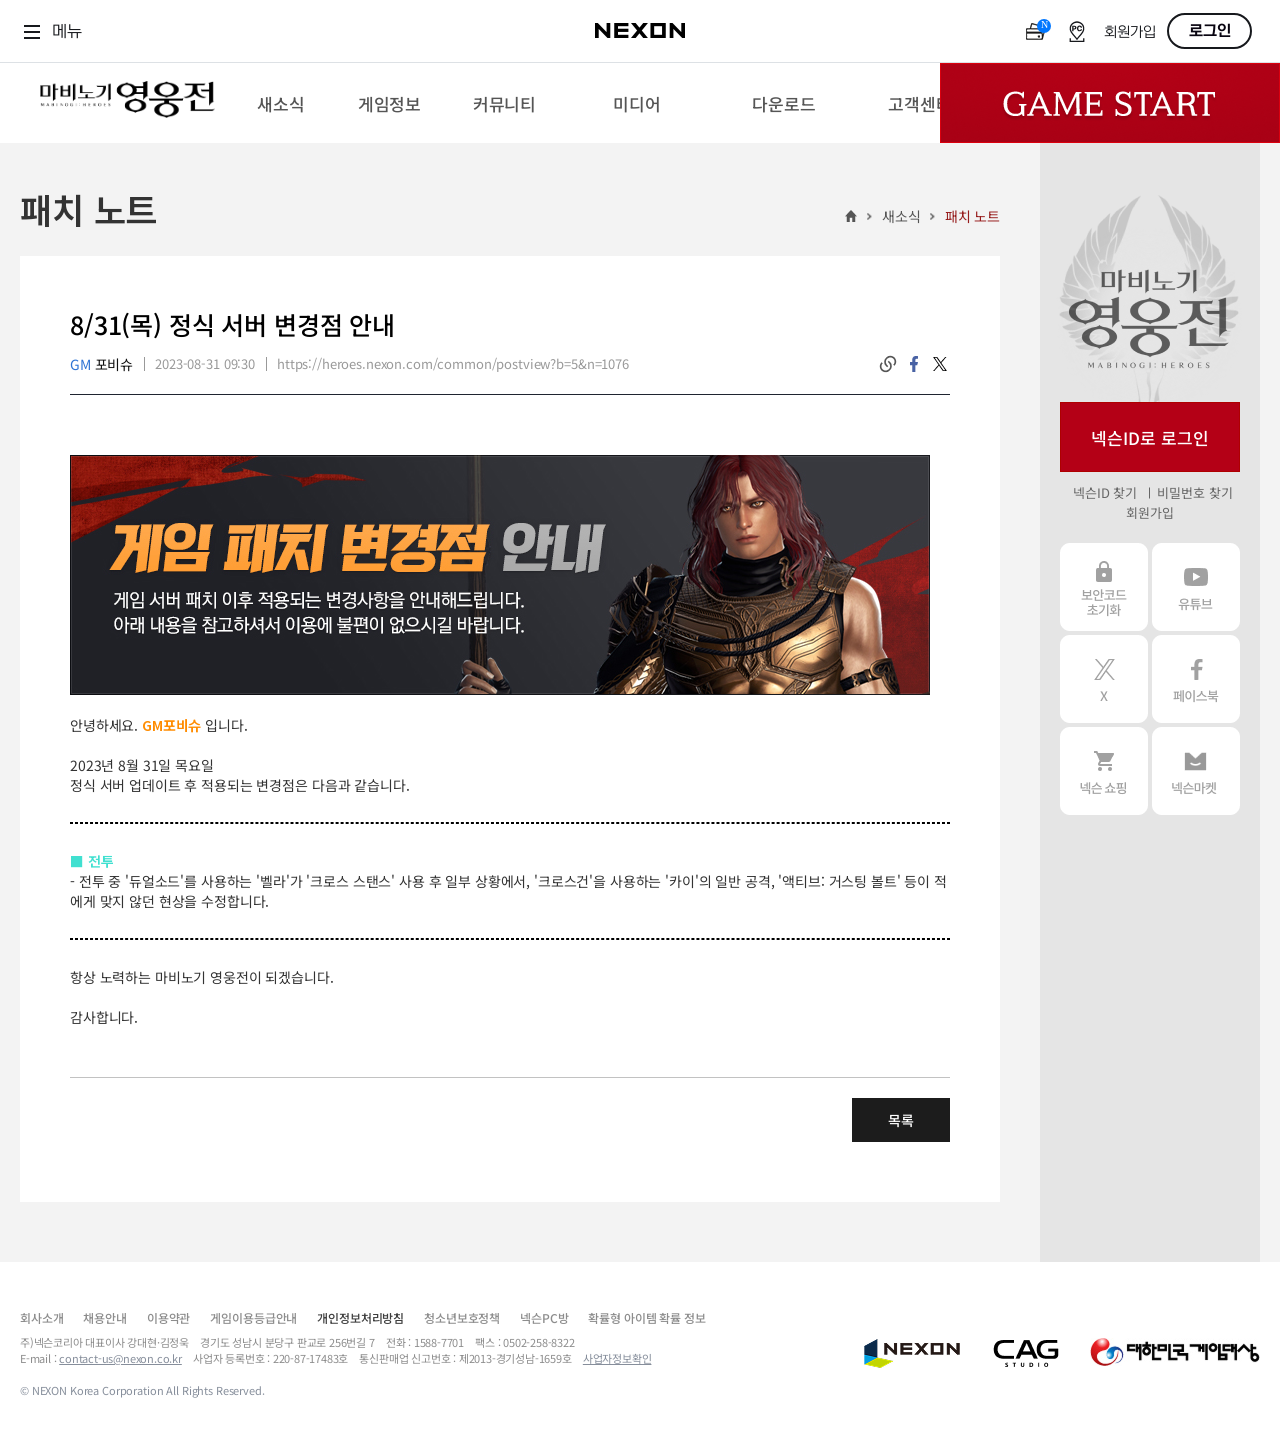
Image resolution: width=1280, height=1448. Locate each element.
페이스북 (1196, 679)
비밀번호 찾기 (1194, 492)
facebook (914, 364)
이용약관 (168, 1317)
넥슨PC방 (544, 1317)
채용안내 (104, 1317)
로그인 (1210, 31)
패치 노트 (972, 216)
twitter (940, 364)
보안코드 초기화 (1104, 587)
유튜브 (1196, 587)
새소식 (901, 216)
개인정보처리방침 (360, 1317)
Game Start (1110, 103)
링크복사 (888, 364)
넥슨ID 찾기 (1105, 492)
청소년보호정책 (462, 1317)
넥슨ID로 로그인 (1150, 437)
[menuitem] (280, 103)
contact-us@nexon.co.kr (120, 1358)
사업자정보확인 (617, 1358)
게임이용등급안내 (253, 1317)
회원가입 (1130, 32)
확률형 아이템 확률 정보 (646, 1317)
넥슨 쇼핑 (1104, 771)
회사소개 (41, 1317)
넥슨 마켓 (1196, 771)
